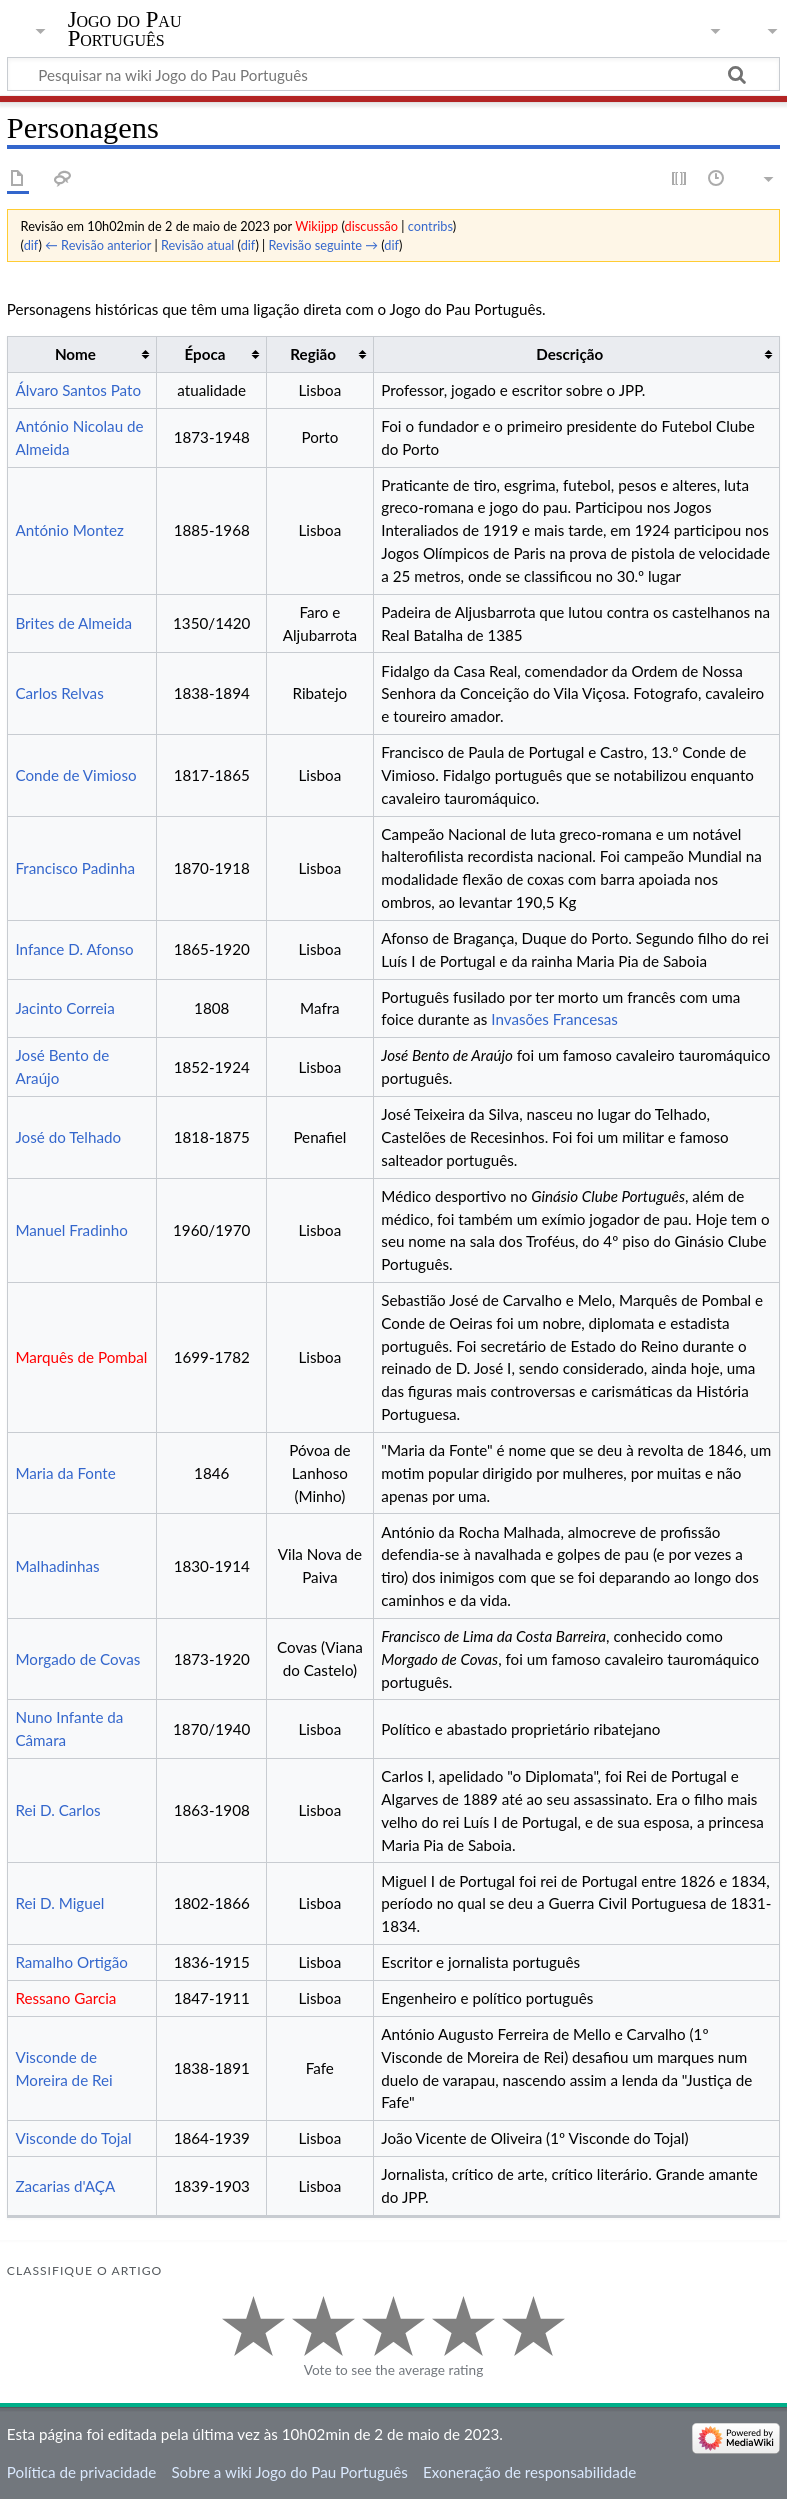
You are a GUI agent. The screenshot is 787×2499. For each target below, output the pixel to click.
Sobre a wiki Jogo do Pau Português (289, 2472)
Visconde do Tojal (73, 2138)
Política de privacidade (81, 2472)
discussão (372, 226)
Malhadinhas (57, 1566)
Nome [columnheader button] (75, 354)
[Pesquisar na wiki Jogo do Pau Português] (393, 74)
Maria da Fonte (65, 1473)
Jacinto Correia (64, 1008)
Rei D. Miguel (59, 1903)
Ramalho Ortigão (71, 1962)
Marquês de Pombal (81, 1357)
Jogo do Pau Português (125, 29)
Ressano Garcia (65, 1998)
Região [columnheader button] (313, 354)
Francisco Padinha (75, 868)
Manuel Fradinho (71, 1230)
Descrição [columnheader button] (569, 354)
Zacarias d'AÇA (65, 2186)
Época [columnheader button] (205, 354)
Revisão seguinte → (324, 245)
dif (31, 245)
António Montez (69, 530)
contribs (430, 226)
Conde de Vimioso (75, 775)
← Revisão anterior (98, 245)
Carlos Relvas (59, 693)
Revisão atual (197, 245)
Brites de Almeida (73, 623)
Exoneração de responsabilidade (529, 2472)
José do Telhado (68, 1137)
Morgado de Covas (77, 1659)
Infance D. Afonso (74, 949)
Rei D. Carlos (57, 1810)
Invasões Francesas (554, 1019)
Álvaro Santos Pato (78, 390)
